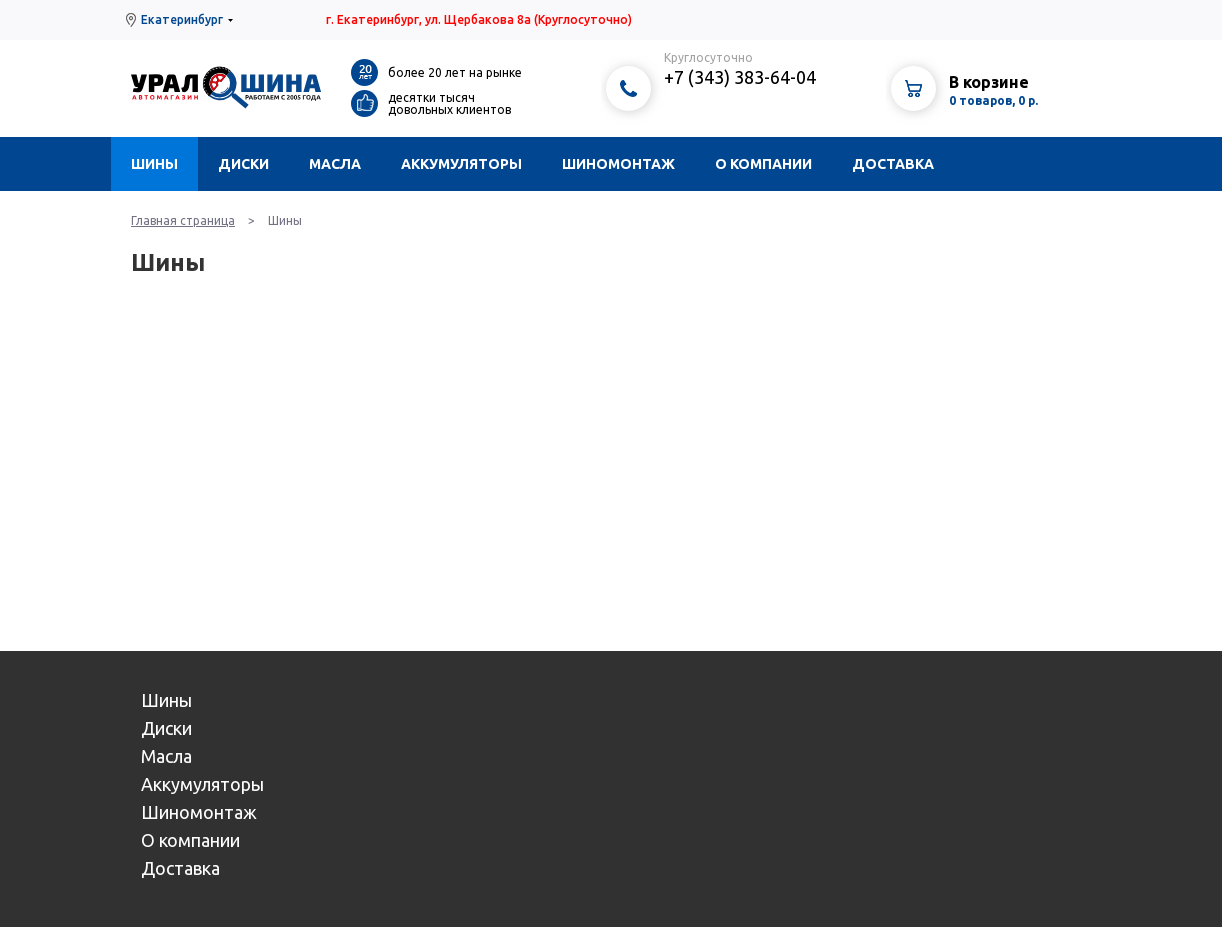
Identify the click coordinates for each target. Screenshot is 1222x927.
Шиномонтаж (618, 164)
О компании (763, 164)
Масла (335, 164)
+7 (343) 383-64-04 (740, 77)
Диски (243, 164)
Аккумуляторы (461, 164)
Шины (154, 164)
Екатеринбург (182, 19)
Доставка (893, 164)
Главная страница (183, 220)
